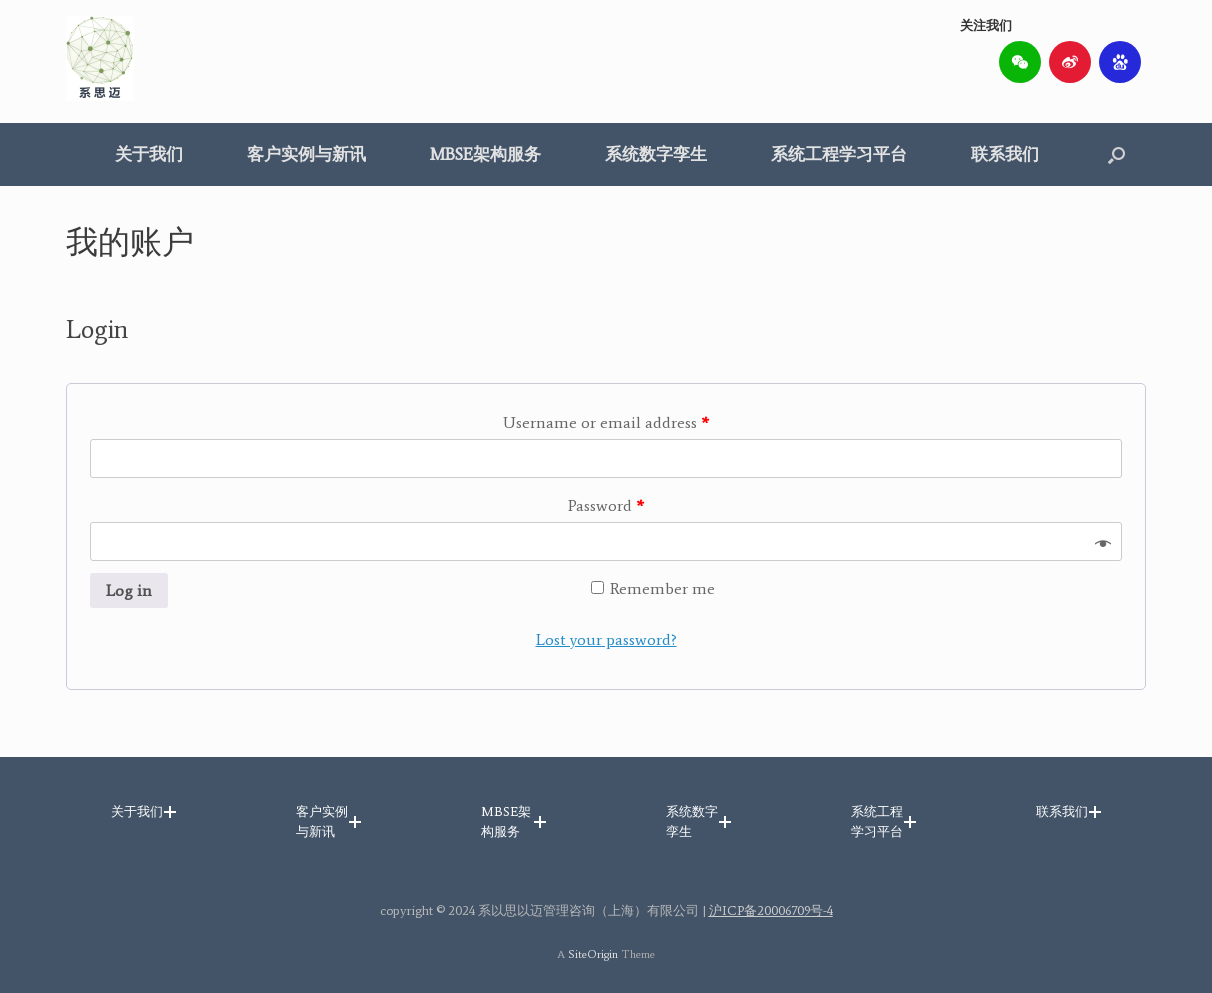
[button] (1116, 154)
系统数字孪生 (656, 154)
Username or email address (606, 422)
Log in (129, 590)
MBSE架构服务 (485, 154)
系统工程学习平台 (839, 154)
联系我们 (1005, 154)
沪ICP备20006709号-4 (771, 910)
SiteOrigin (593, 954)
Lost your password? (606, 639)
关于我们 (149, 154)
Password (606, 505)
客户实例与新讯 (306, 154)
